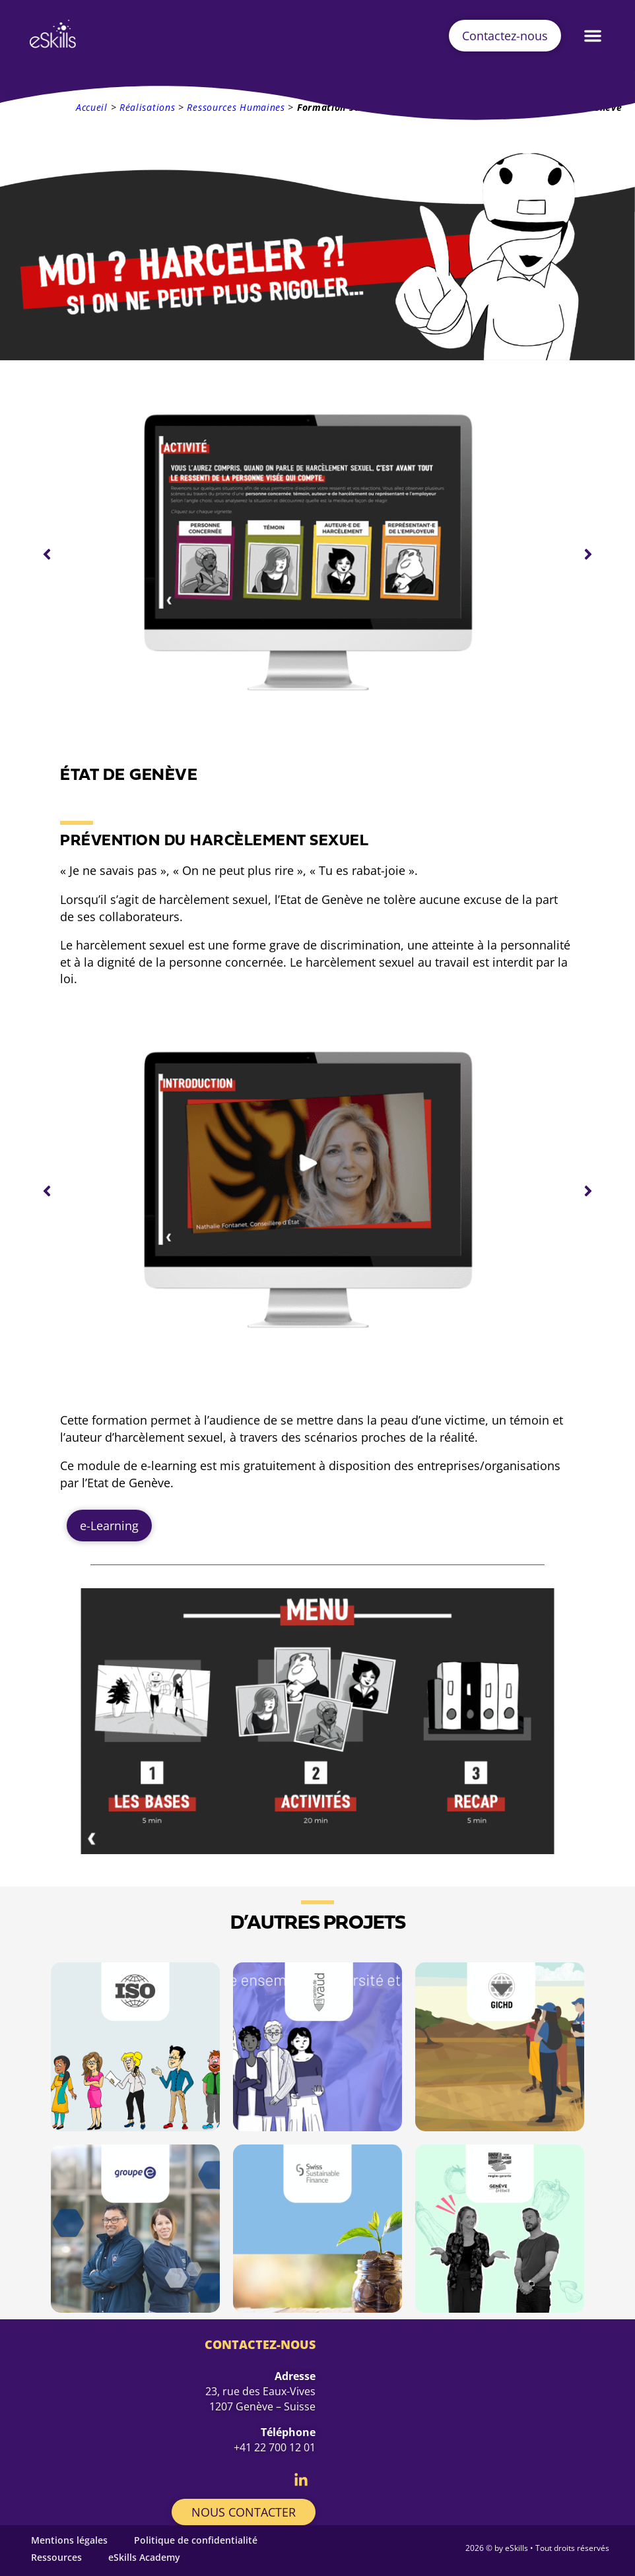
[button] (593, 35)
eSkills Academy (144, 2557)
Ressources (56, 2557)
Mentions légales (69, 2540)
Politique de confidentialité (195, 2540)
